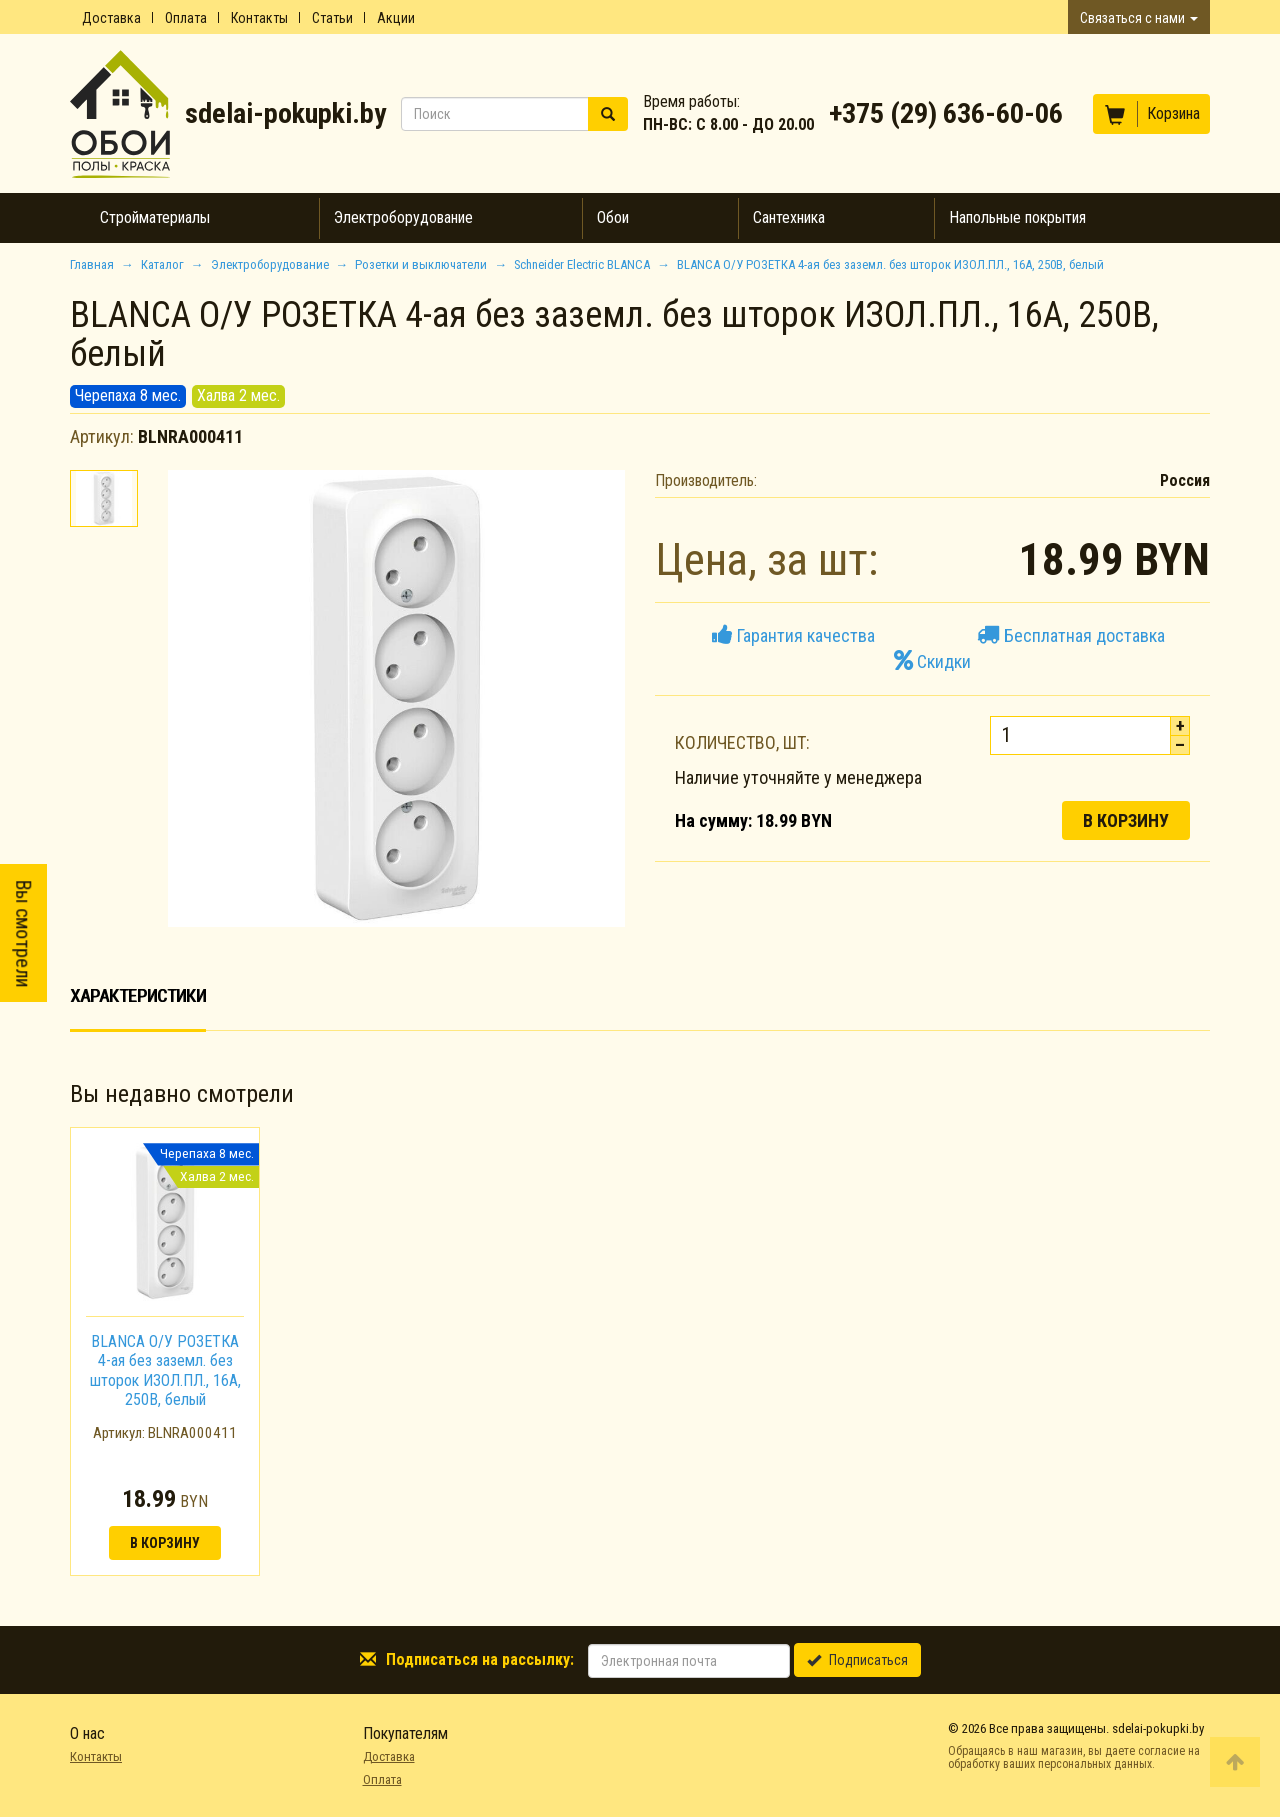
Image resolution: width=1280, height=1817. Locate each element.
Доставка (111, 18)
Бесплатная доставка (1071, 635)
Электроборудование (403, 217)
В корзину (1126, 820)
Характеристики (138, 995)
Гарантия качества (793, 635)
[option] (165, 1351)
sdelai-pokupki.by (285, 113)
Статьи (332, 18)
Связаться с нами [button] (1139, 18)
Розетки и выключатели (421, 264)
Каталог (162, 264)
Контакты (259, 18)
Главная (92, 264)
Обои (613, 217)
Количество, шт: (742, 742)
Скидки (932, 661)
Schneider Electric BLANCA (582, 264)
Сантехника (789, 217)
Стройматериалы (155, 217)
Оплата (186, 18)
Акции (396, 18)
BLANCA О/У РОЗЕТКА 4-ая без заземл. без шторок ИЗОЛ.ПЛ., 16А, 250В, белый (165, 1370)
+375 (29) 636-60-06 (946, 113)
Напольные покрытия (1017, 217)
